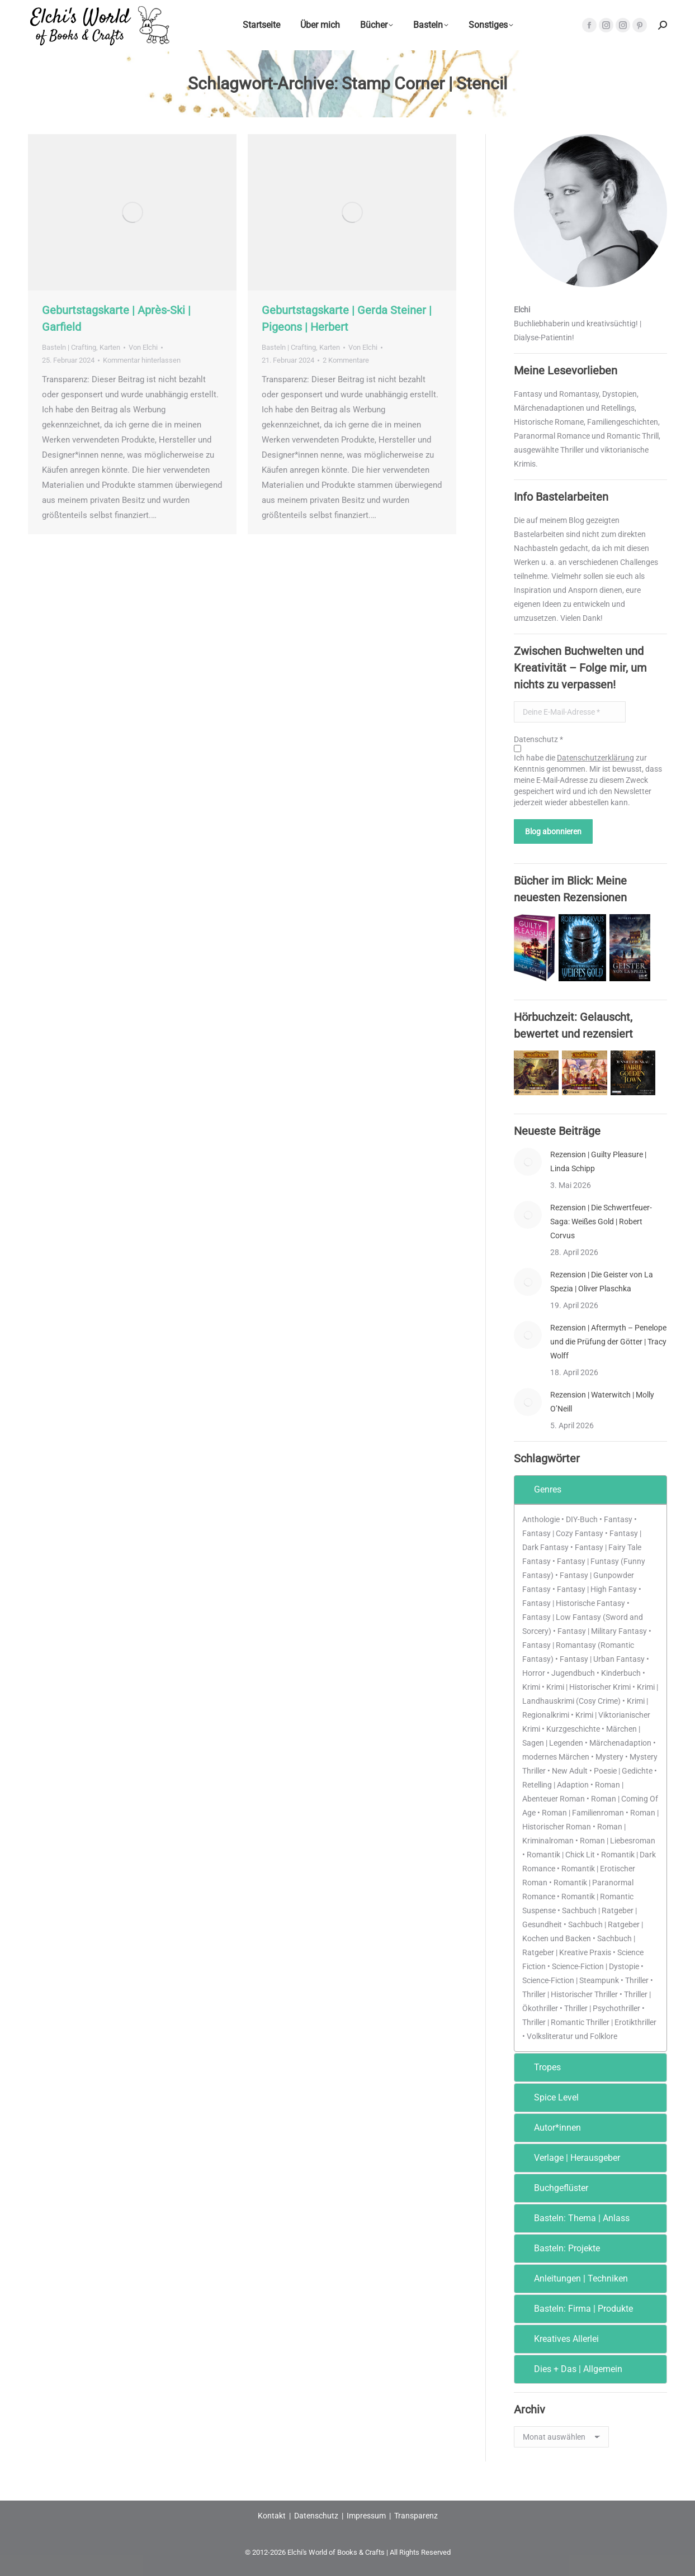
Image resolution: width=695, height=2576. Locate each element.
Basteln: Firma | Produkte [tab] (576, 2308)
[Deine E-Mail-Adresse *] (570, 712)
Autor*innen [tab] (550, 2127)
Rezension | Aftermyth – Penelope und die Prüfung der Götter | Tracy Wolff (608, 1341)
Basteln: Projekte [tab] (559, 2248)
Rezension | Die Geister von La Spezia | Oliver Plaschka (601, 1281)
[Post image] (528, 1162)
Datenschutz (316, 2515)
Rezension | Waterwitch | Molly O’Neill (602, 1401)
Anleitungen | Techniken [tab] (573, 2278)
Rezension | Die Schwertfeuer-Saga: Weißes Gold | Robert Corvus (601, 1221)
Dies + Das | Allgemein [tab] (570, 2369)
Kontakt (272, 2515)
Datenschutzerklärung (595, 757)
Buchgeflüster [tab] (553, 2188)
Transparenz (416, 2515)
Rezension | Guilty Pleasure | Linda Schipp (598, 1161)
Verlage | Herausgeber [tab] (569, 2157)
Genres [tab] (540, 1489)
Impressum (366, 2515)
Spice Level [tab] (549, 2097)
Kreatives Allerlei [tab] (559, 2338)
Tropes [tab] (540, 2067)
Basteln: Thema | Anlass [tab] (574, 2218)
